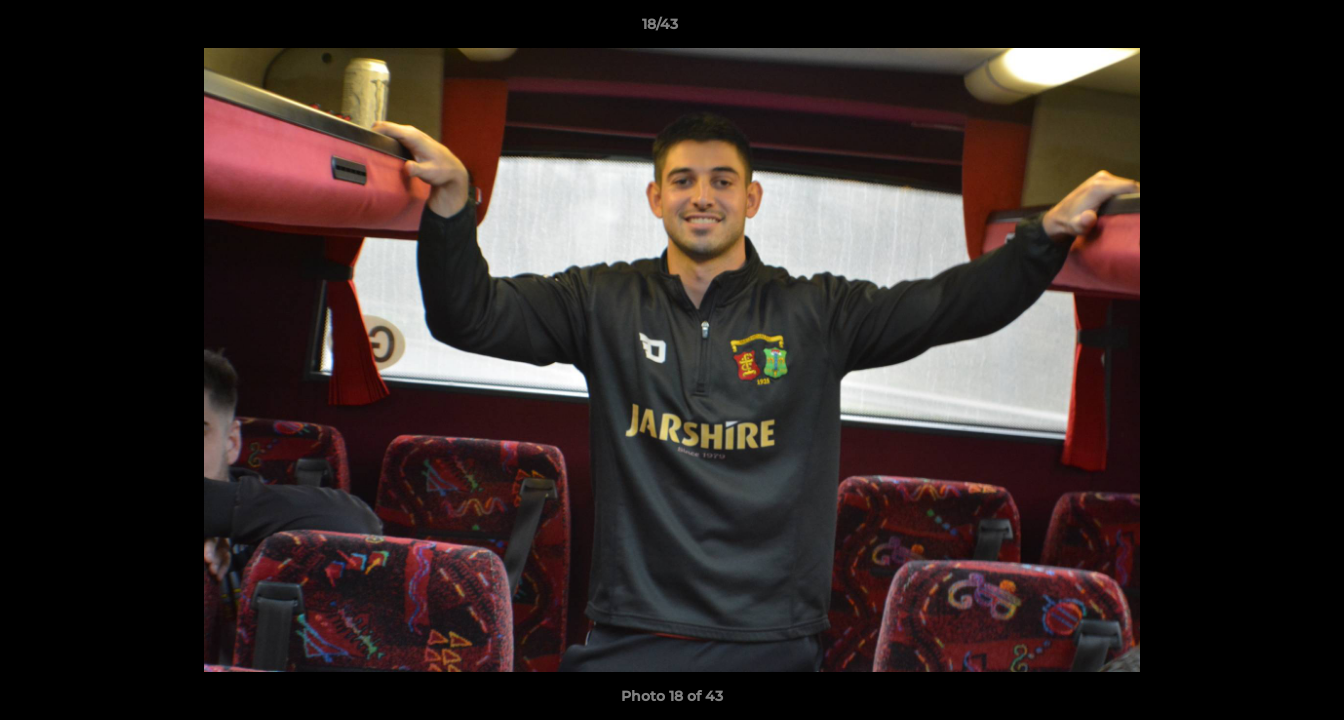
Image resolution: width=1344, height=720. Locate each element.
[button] (1260, 29)
